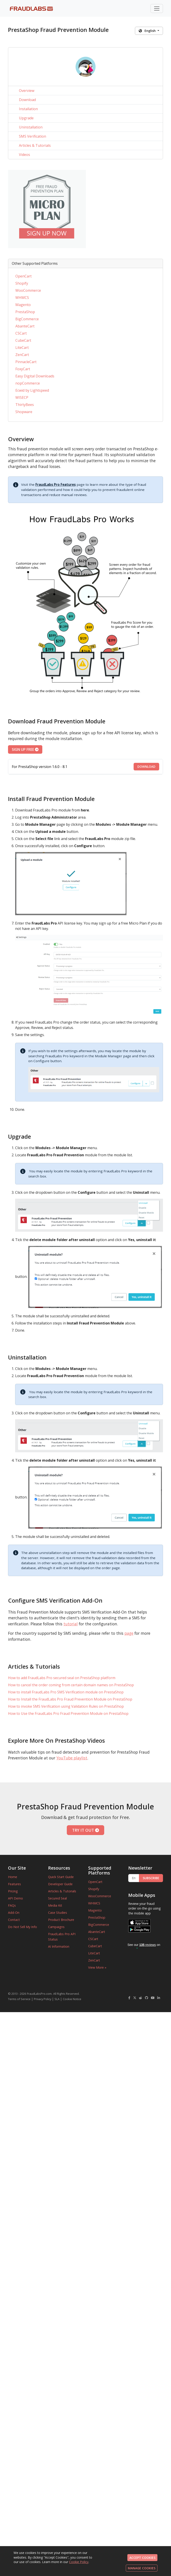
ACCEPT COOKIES (142, 2557)
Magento (23, 304)
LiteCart (22, 347)
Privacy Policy (42, 1999)
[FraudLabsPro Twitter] (134, 1998)
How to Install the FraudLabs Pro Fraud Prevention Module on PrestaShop (70, 1699)
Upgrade (26, 118)
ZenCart (22, 354)
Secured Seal (57, 1898)
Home (12, 1877)
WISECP (21, 397)
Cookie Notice (72, 1999)
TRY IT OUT (85, 1830)
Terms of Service (19, 1999)
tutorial (70, 1623)
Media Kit (55, 1905)
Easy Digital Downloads (34, 376)
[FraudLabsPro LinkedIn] (158, 1998)
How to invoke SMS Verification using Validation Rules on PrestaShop (66, 1706)
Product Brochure (61, 1920)
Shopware (23, 411)
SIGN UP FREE (25, 749)
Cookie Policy (78, 2562)
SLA (57, 1999)
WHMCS (22, 297)
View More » (97, 1967)
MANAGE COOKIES (141, 2568)
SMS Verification (32, 136)
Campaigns (56, 1927)
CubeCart (23, 340)
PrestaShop (25, 311)
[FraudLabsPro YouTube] (153, 1998)
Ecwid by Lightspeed (32, 390)
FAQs (12, 1905)
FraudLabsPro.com (39, 1994)
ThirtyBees (24, 404)
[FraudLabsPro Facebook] (129, 1998)
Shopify (21, 283)
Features (14, 1884)
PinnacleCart (26, 361)
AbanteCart (25, 326)
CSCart (21, 333)
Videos (24, 154)
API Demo (15, 1898)
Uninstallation (31, 127)
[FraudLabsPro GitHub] (146, 1998)
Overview (26, 90)
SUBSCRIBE (151, 1878)
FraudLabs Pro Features (55, 484)
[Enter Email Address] (133, 1878)
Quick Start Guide (61, 1877)
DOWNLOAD (146, 766)
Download (27, 99)
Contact (14, 1920)
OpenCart (23, 276)
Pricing (13, 1891)
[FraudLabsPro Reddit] (140, 1998)
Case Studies (57, 1912)
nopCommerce (27, 383)
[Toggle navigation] (157, 8)
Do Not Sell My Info (22, 1927)
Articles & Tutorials (35, 145)
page (128, 1633)
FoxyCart (22, 368)
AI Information (58, 1946)
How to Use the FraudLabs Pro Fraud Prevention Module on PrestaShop (68, 1713)
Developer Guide (60, 1884)
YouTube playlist (71, 1758)
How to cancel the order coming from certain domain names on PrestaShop (71, 1684)
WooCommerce (28, 290)
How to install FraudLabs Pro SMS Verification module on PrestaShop (66, 1692)
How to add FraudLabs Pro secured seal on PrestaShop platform (61, 1677)
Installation (28, 108)
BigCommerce (27, 319)
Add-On (13, 1912)
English (148, 31)
